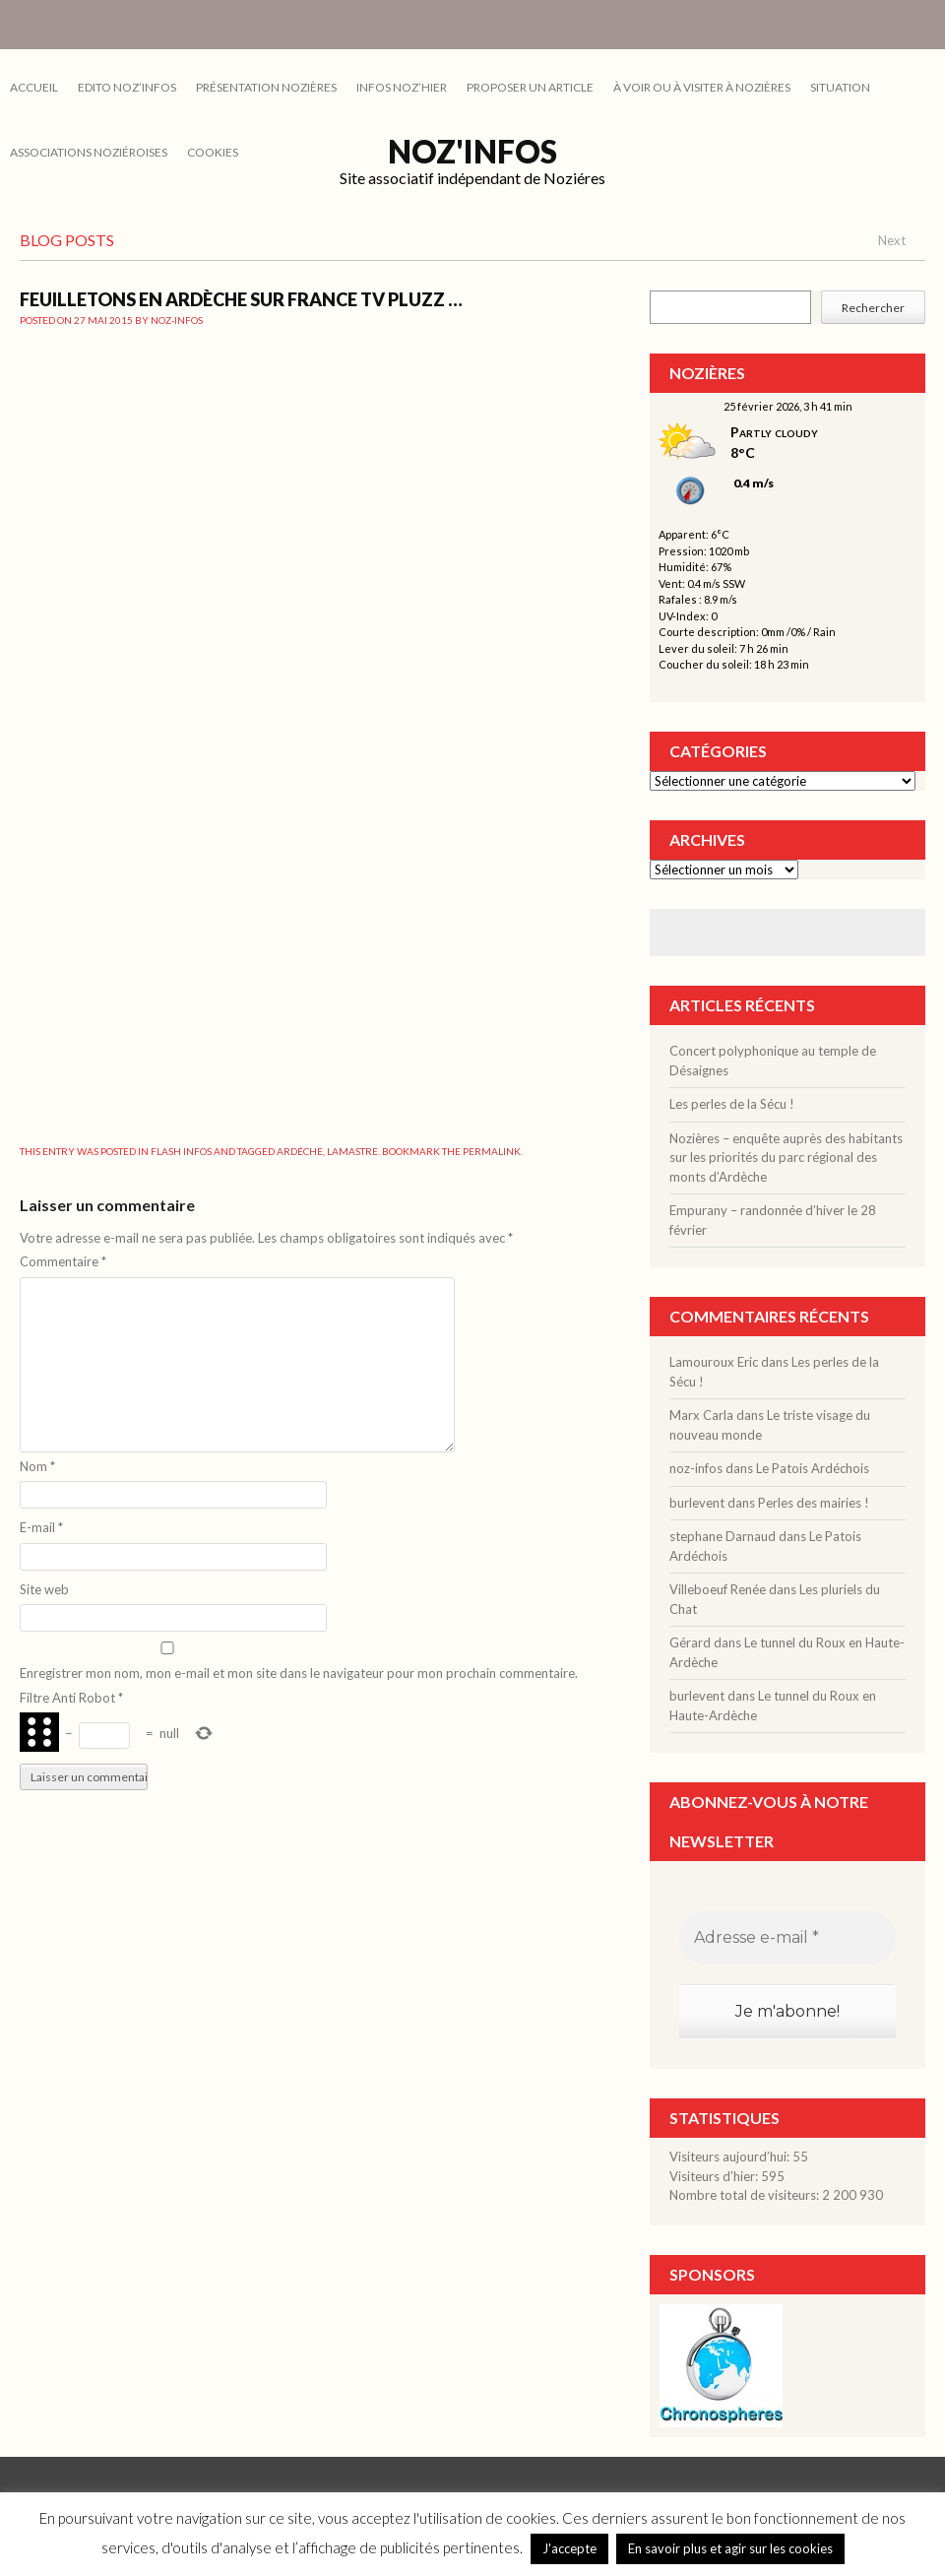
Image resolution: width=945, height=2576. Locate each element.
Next (892, 240)
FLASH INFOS (181, 1151)
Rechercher (873, 307)
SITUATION (840, 87)
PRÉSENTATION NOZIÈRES (266, 87)
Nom (37, 1466)
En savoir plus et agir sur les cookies (730, 2548)
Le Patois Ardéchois (812, 1468)
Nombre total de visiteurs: (745, 2195)
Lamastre (352, 1151)
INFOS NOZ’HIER (401, 87)
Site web (44, 1589)
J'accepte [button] (569, 2548)
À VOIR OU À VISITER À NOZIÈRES (701, 87)
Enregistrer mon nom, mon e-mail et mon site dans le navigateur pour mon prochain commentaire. (299, 1673)
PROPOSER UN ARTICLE (530, 87)
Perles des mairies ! (813, 1503)
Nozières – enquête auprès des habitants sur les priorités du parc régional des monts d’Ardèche (786, 1157)
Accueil (34, 87)
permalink (492, 1151)
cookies (212, 152)
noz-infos (177, 320)
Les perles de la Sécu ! (731, 1104)
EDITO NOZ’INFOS (127, 87)
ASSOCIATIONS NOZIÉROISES (88, 152)
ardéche (300, 1151)
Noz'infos (472, 151)
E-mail (41, 1527)
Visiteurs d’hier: (715, 2176)
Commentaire (63, 1261)
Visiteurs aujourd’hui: (730, 2156)
